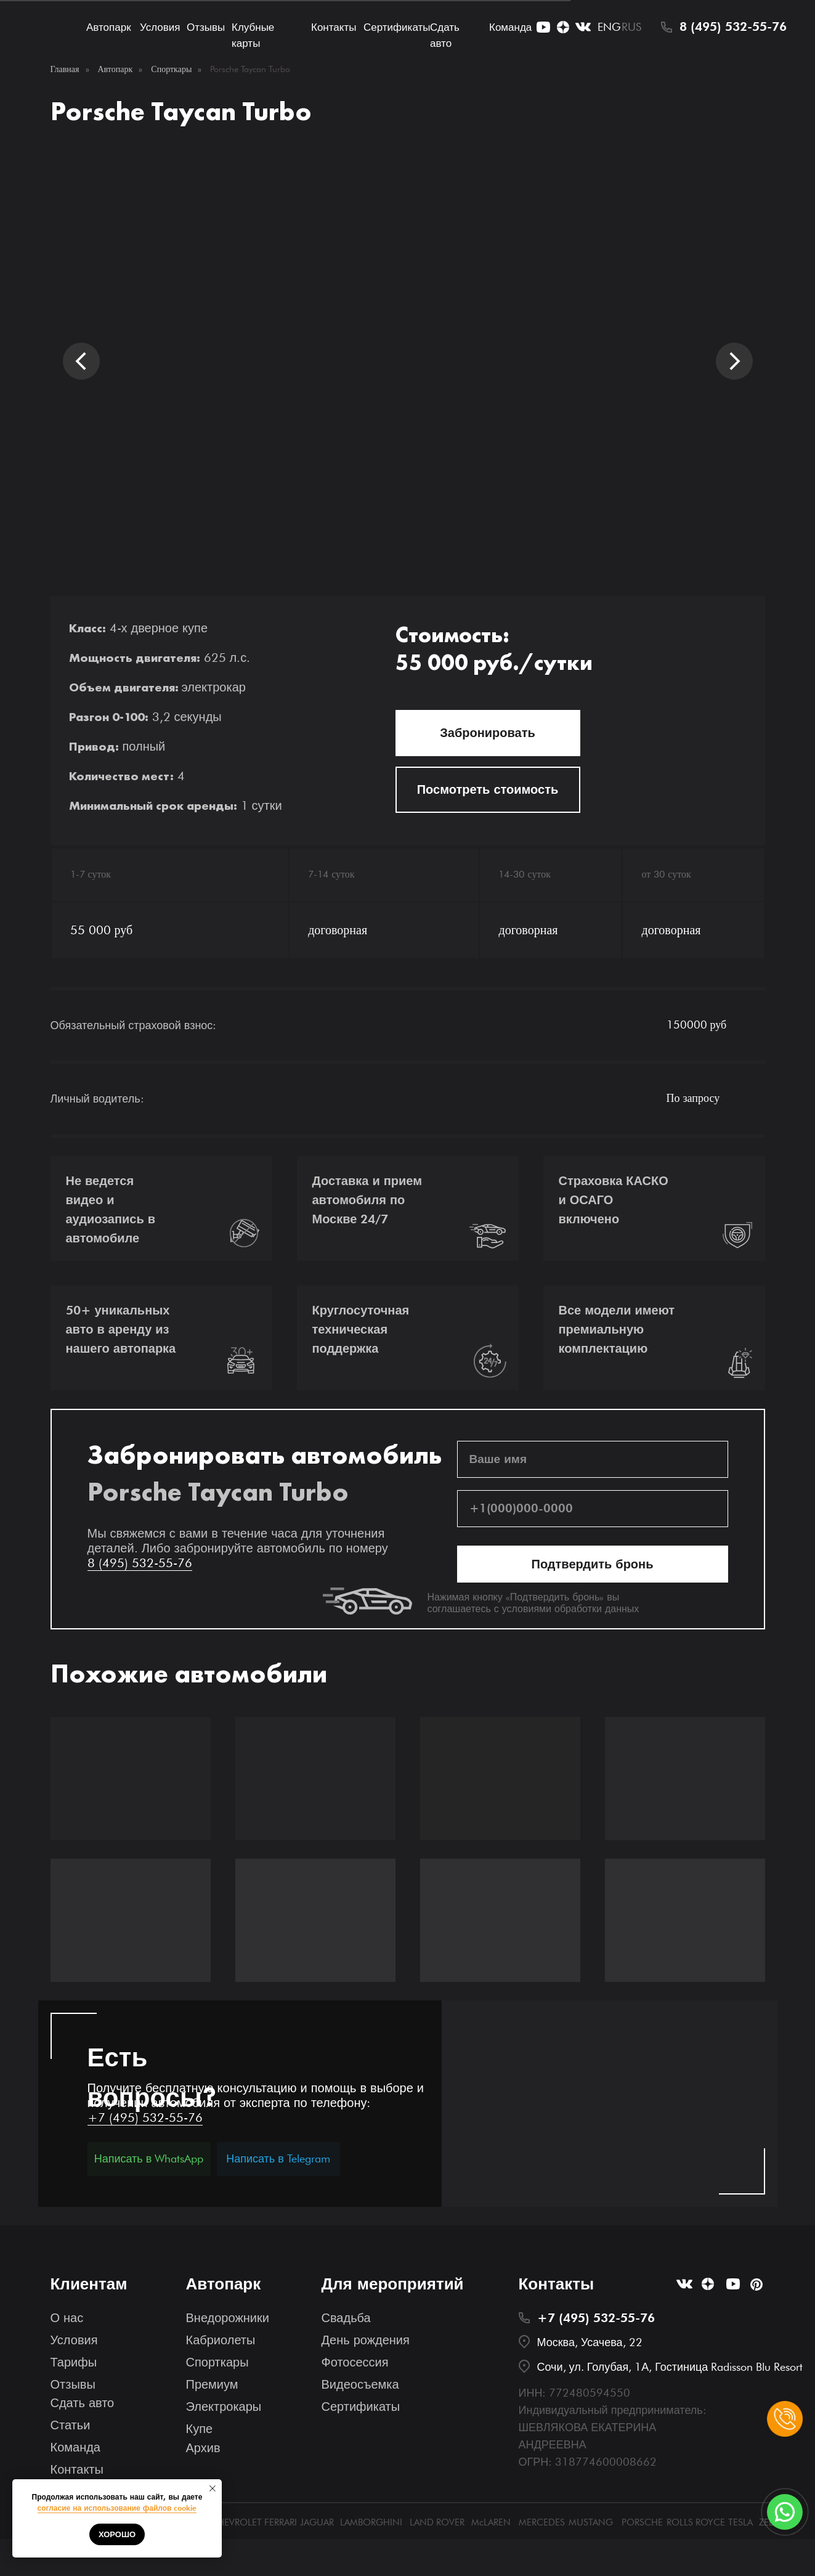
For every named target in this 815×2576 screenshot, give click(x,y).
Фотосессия (355, 2362)
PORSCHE (642, 2522)
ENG (609, 26)
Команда (510, 27)
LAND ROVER (437, 2522)
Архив (203, 2447)
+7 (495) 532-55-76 (145, 2117)
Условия (160, 27)
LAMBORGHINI (371, 2522)
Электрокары (224, 2406)
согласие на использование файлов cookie (117, 2508)
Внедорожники (227, 2317)
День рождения (366, 2340)
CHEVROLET (236, 2522)
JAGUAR (317, 2522)
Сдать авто (83, 2402)
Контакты (333, 27)
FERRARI (280, 2522)
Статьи (71, 2425)
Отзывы (206, 27)
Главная (65, 69)
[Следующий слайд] (734, 361)
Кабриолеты (221, 2340)
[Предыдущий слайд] (81, 361)
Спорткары (171, 69)
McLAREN (491, 2522)
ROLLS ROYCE (696, 2522)
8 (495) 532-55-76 (733, 26)
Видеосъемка (360, 2384)
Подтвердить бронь (593, 1564)
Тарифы (74, 2362)
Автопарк (108, 27)
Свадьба (346, 2317)
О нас (67, 2317)
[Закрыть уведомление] (212, 2488)
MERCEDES (542, 2522)
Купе (199, 2428)
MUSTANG (591, 2522)
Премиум (212, 2384)
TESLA (740, 2522)
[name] (592, 1459)
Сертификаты (396, 27)
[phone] (592, 1508)
